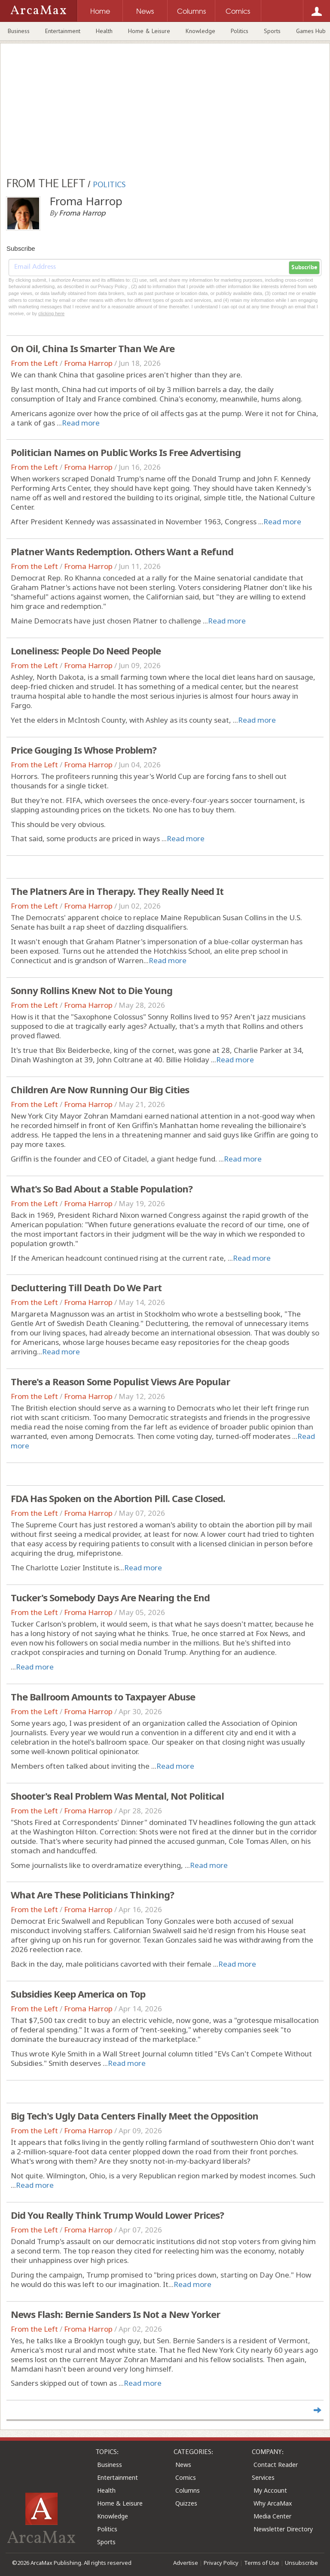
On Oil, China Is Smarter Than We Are (92, 348)
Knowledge (200, 31)
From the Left (34, 363)
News (183, 2464)
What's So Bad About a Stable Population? (101, 1188)
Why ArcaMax (273, 2503)
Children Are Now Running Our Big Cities (100, 1089)
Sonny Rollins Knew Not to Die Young (91, 990)
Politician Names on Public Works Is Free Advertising (126, 452)
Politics (239, 31)
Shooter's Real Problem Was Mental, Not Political (117, 1795)
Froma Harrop (88, 363)
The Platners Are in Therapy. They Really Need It (117, 891)
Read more (81, 423)
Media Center (272, 2516)
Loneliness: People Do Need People (86, 650)
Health (104, 31)
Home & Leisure (149, 31)
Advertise (185, 2563)
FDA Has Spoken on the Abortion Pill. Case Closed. (118, 1498)
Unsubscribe (301, 2563)
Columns (187, 2490)
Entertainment (62, 31)
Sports (272, 31)
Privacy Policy (221, 2563)
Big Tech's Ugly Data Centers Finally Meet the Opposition (134, 2115)
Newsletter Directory (283, 2529)
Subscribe (304, 268)
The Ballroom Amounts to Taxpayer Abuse (103, 1696)
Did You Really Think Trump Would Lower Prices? (117, 2214)
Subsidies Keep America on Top (78, 1993)
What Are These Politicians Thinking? (92, 1894)
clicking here (51, 313)
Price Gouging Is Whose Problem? (83, 749)
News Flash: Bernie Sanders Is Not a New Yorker (115, 2314)
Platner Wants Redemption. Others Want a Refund (122, 551)
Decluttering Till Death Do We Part (86, 1287)
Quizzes (186, 2503)
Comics (185, 2477)
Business (19, 31)
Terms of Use (261, 2563)
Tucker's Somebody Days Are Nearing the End (110, 1597)
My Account (270, 2490)
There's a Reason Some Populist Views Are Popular (120, 1381)
